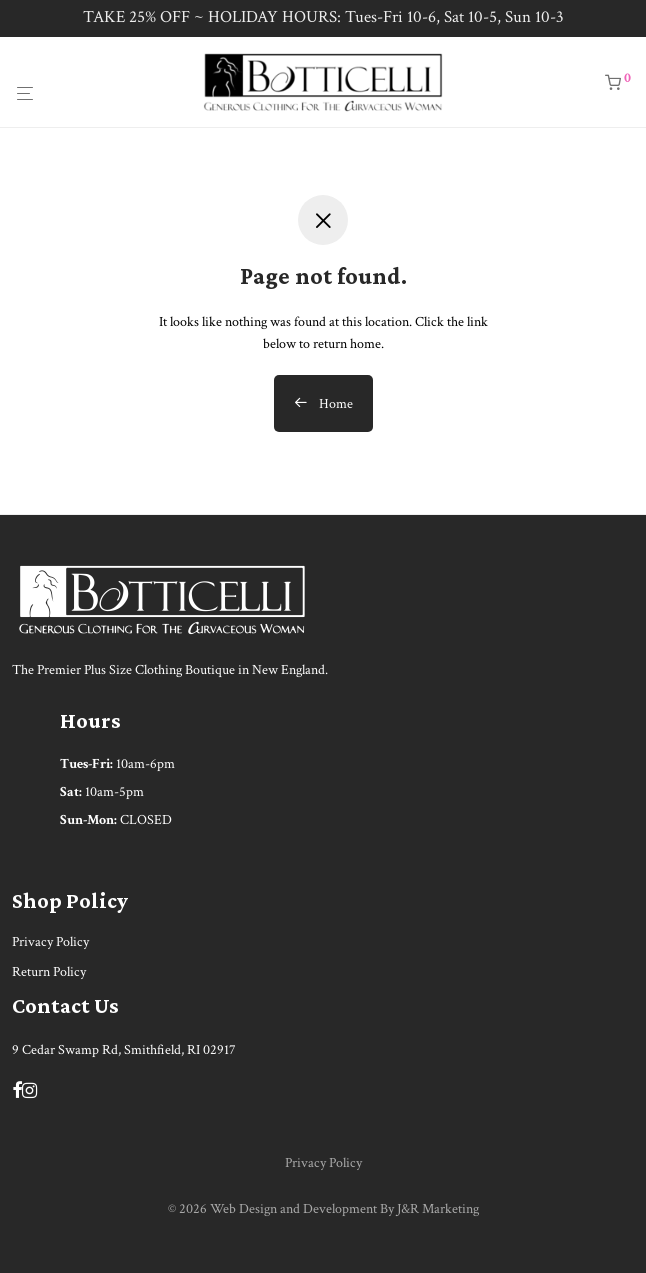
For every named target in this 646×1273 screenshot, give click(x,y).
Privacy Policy (50, 942)
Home (323, 404)
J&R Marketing (438, 1209)
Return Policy (49, 972)
